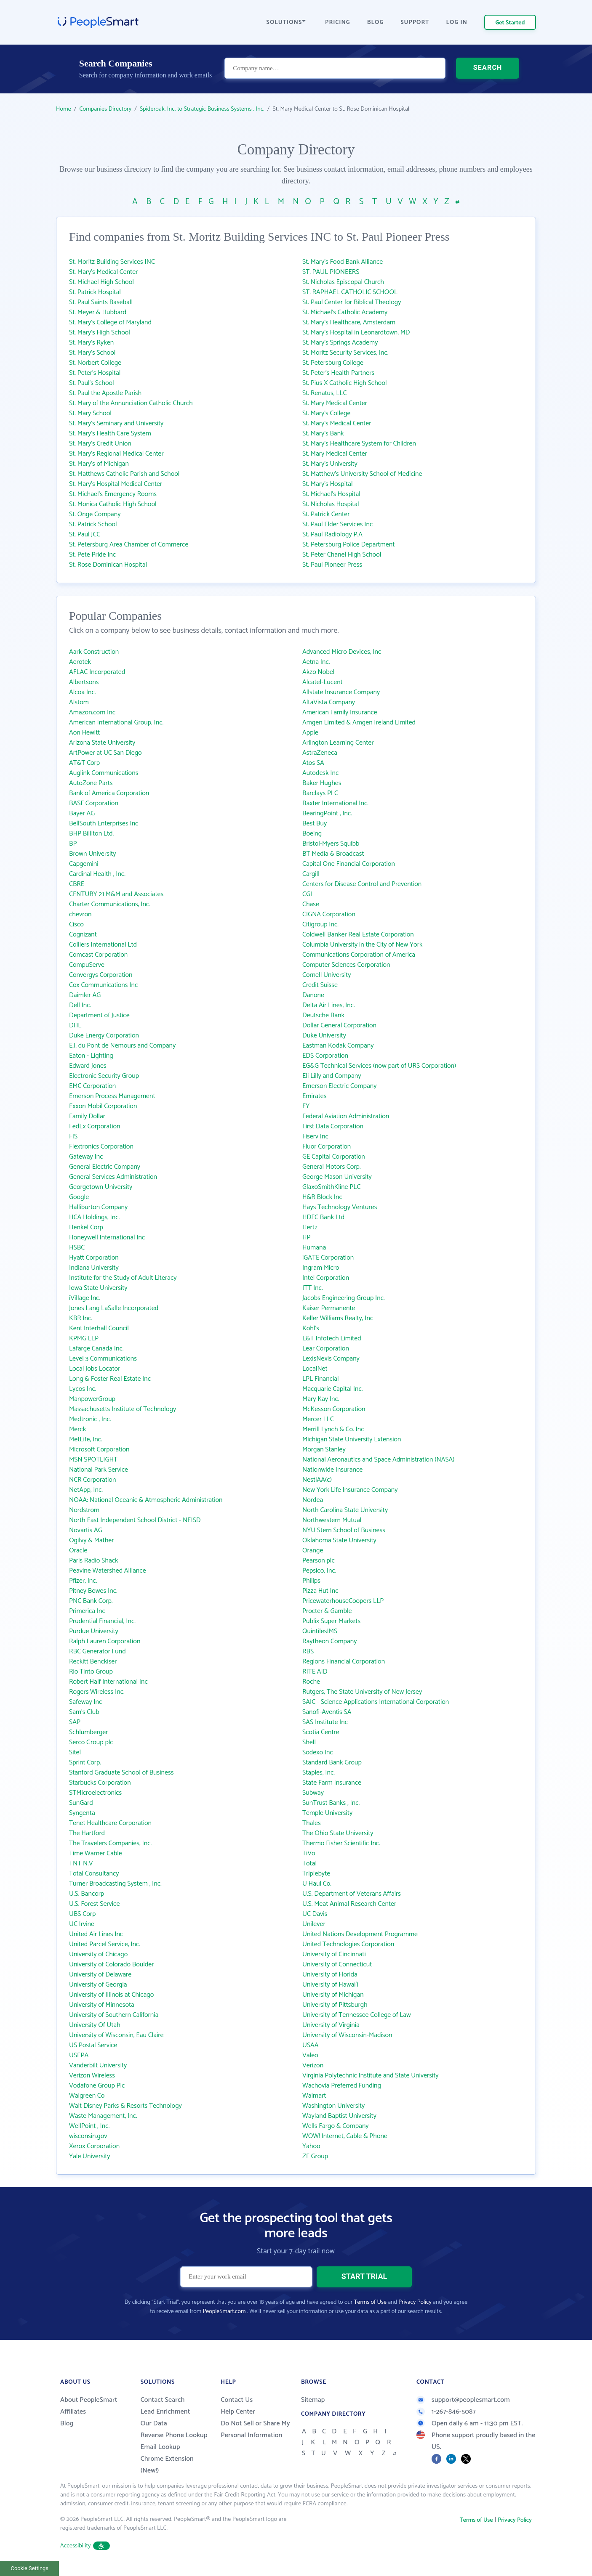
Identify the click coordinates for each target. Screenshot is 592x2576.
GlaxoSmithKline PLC (331, 1187)
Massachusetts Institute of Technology (122, 1409)
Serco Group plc (91, 1742)
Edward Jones (88, 1066)
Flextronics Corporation (101, 1146)
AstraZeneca (319, 753)
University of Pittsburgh (335, 2005)
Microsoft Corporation (99, 1449)
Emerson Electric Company (339, 1086)
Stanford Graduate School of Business (121, 1772)
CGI (307, 894)
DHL (75, 1025)
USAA (310, 2045)
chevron (80, 914)
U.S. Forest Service (94, 1904)
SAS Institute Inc (325, 1722)
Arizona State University (102, 742)
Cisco (76, 924)
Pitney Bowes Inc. (93, 1591)
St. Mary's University (329, 464)
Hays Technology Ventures (339, 1207)
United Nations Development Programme (360, 1934)
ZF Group (315, 2156)
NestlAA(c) (317, 1480)
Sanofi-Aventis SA (327, 1712)
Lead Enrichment (165, 2411)
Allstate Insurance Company (341, 692)
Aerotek (80, 662)
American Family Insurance (339, 712)
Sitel (75, 1752)
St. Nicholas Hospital (330, 504)
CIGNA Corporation (328, 914)
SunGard (81, 1803)
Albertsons (84, 682)
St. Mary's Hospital (327, 484)
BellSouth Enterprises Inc (103, 823)
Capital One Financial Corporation (348, 864)
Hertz (309, 1227)
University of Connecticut (337, 1964)
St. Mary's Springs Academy (340, 342)
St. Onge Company (94, 514)
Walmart (314, 2095)
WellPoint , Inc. (89, 2126)
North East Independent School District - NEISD (135, 1520)
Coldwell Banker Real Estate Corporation (358, 934)
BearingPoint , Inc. (327, 813)
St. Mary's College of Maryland (110, 322)
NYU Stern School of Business (343, 1530)
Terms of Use (370, 2302)
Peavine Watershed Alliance (107, 1570)
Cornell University (326, 975)
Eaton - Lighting (91, 1055)
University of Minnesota (101, 2005)
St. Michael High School (101, 282)
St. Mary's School (92, 352)
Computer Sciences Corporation (346, 965)
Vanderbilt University (98, 2065)
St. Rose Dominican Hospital (108, 564)
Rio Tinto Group (91, 1671)
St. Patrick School (93, 524)
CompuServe (86, 965)
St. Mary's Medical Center (103, 272)
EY (305, 1106)
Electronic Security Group (104, 1076)
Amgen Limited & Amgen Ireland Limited (359, 722)
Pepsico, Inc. (319, 1570)
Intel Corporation (325, 1278)
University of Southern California (113, 2015)
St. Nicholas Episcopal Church (343, 282)
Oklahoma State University (339, 1540)
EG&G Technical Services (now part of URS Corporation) (379, 1066)
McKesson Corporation (333, 1409)
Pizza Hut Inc (320, 1591)
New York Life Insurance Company (349, 1490)
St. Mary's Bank (323, 433)
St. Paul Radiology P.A (332, 534)
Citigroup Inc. (320, 924)
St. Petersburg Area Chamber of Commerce (128, 544)
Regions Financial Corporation (343, 1661)
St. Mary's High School (99, 332)
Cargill (311, 874)
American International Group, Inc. (116, 722)
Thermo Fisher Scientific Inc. (341, 1843)
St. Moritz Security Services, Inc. (345, 352)
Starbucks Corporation (100, 1782)
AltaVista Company (328, 702)
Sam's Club (84, 1712)
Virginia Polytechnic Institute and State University (370, 2075)
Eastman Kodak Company (337, 1045)
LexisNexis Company (331, 1358)
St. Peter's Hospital (94, 373)
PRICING (337, 22)
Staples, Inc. (318, 1772)
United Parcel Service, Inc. (104, 1944)
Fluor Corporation (326, 1146)
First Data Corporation (332, 1126)
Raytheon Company (329, 1641)
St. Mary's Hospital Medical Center (115, 484)
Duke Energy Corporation (104, 1035)
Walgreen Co (86, 2095)
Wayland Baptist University (339, 2116)
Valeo (310, 2055)
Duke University (324, 1035)
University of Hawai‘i (330, 1984)
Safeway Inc (85, 1702)
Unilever (313, 1924)
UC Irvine (81, 1924)
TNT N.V (81, 1863)
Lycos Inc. (82, 1389)
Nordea (312, 1500)
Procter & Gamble (327, 1611)
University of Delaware (100, 1974)
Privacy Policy (415, 2302)
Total (309, 1863)
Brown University (92, 854)
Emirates (314, 1096)
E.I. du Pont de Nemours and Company (122, 1045)
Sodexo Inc (317, 1752)
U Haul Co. (316, 1883)
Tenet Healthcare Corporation (110, 1823)
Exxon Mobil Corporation (103, 1106)
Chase (310, 904)
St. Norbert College (95, 363)
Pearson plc (318, 1560)
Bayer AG (82, 813)
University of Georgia (98, 1984)
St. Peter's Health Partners (338, 373)
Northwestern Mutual (331, 1520)
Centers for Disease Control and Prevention (361, 884)
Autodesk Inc (320, 773)
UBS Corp (82, 1914)
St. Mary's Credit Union (100, 443)
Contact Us (237, 2400)
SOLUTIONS (286, 22)
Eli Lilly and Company (331, 1076)
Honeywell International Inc (107, 1237)
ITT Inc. (312, 1288)
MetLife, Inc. (85, 1439)
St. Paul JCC (84, 534)
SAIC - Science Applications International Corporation (375, 1702)
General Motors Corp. (331, 1167)
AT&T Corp (84, 763)
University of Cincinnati (334, 1954)
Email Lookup (160, 2447)
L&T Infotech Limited (331, 1338)
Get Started (510, 23)
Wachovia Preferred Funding (341, 2085)
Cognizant (83, 934)
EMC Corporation (92, 1086)
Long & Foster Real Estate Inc (110, 1379)
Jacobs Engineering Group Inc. (343, 1298)
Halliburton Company (98, 1207)
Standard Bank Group (332, 1762)
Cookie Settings (29, 2568)
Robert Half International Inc (108, 1681)
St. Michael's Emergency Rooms (113, 494)
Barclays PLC (320, 793)
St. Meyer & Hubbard (97, 312)
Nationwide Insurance (332, 1469)
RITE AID (314, 1671)
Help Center (238, 2411)
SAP (74, 1722)
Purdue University (93, 1631)
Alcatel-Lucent (322, 682)
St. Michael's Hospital (331, 494)
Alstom (79, 702)
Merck (77, 1429)
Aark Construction (94, 652)
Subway (313, 1793)
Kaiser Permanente (328, 1308)
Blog (67, 2423)
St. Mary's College (326, 413)
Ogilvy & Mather (91, 1540)
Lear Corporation (325, 1348)
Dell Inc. (80, 1005)
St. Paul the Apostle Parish (105, 393)
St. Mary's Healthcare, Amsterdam (348, 322)
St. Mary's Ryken (91, 342)
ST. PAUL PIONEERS (330, 272)
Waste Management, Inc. (103, 2116)
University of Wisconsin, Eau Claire (116, 2035)
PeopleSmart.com (224, 2311)
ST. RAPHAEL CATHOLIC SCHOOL (349, 292)
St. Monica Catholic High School (113, 504)
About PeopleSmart (88, 2400)
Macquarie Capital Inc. (332, 1389)
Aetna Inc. (316, 662)
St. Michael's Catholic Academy (344, 312)
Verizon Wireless (92, 2075)
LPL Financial (320, 1379)
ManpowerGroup (92, 1399)
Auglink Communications (103, 773)
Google (79, 1197)
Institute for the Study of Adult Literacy (123, 1278)
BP (73, 843)
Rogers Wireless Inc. (97, 1692)
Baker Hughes (321, 783)
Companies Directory (106, 109)
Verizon (312, 2065)
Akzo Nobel (318, 672)
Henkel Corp (86, 1227)
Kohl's (310, 1328)
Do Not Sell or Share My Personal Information (255, 2429)
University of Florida (329, 1974)
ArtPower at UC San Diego (105, 753)
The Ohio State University (337, 1833)
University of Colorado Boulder (111, 1964)
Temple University (327, 1813)
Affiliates (73, 2411)
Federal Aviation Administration (345, 1116)
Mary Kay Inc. (320, 1399)
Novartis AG (85, 1530)
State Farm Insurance (331, 1782)
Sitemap (313, 2400)
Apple (310, 732)
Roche (311, 1681)
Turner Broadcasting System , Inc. (115, 1883)
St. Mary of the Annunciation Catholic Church (131, 403)
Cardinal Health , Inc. (97, 874)
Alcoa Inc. (82, 692)
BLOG (375, 22)
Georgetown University (100, 1187)
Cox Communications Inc (103, 985)
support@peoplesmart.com (463, 2400)
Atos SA (313, 763)
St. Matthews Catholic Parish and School (124, 474)
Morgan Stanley (324, 1449)
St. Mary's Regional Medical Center (116, 453)
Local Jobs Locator (94, 1368)
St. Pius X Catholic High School (344, 383)
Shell (309, 1742)
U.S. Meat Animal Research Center (349, 1904)
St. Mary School (90, 413)
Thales (311, 1823)
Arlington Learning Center (338, 742)
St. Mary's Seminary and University (116, 423)
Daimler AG (85, 995)
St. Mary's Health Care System (110, 433)
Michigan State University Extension (351, 1439)
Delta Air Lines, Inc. (328, 1005)
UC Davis (314, 1914)
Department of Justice (99, 1015)
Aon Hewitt (84, 732)
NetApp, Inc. (86, 1490)
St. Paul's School (91, 383)
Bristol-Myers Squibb (330, 843)
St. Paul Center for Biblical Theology (351, 302)
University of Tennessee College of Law (356, 2015)
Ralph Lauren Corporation (104, 1641)
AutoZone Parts (90, 783)
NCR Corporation (92, 1480)
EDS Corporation (325, 1055)
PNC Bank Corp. (91, 1601)
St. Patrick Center (325, 514)
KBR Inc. (80, 1318)
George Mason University (337, 1177)
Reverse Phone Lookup (174, 2435)
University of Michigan (333, 1994)
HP (306, 1237)
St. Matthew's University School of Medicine (362, 474)
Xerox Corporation (94, 2146)
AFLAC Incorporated (97, 672)
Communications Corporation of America (358, 954)
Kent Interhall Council (99, 1328)
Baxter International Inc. (335, 803)
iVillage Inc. (84, 1298)
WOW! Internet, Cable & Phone (344, 2136)
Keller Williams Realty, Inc (337, 1318)
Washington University (333, 2106)
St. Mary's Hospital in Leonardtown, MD (356, 332)
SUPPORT (414, 22)
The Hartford (87, 1833)
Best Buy (314, 823)
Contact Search (163, 2400)
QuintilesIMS (319, 1631)
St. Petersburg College (332, 363)
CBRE (76, 884)
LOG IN (457, 22)
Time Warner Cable (95, 1853)
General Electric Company (104, 1167)
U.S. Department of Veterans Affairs (351, 1894)
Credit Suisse (320, 985)
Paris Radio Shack (93, 1560)
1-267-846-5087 (446, 2411)
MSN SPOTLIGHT (93, 1459)
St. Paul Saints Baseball (101, 302)
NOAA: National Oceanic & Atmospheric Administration (146, 1500)
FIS (73, 1136)
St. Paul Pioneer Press (332, 564)
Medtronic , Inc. (90, 1419)
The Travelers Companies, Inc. (110, 1843)
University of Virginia (331, 2025)
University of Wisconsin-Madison (347, 2035)
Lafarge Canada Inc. (96, 1348)
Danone (313, 995)
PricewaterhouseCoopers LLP (343, 1601)
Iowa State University (98, 1288)
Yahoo (311, 2146)
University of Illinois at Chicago (111, 1994)
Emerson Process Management (112, 1096)
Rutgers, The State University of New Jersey (362, 1692)
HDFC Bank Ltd (323, 1217)
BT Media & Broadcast (333, 854)
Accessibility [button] (85, 2546)
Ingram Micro (320, 1267)
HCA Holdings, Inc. (94, 1217)
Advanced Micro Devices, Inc (341, 652)
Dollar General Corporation (339, 1025)
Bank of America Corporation (109, 793)
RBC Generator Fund (97, 1651)
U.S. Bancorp (86, 1894)
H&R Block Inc (322, 1197)
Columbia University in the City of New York (362, 944)
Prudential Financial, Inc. (102, 1621)
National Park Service (98, 1469)
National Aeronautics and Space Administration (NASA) (378, 1459)
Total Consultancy (94, 1873)
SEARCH (487, 69)
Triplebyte (316, 1873)
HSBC (77, 1247)
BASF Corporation (93, 803)
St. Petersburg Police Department (348, 544)
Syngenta (82, 1813)
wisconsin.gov (88, 2136)
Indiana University (94, 1267)
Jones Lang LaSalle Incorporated (113, 1308)
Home (63, 109)
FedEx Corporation (94, 1126)
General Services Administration (113, 1177)
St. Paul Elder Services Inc (337, 524)
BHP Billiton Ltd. (91, 833)
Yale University (89, 2156)
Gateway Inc (86, 1156)
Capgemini (84, 864)
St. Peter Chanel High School (341, 554)
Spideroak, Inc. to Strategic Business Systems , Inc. (202, 109)
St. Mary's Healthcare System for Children (359, 443)
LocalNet (315, 1368)
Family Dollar (87, 1116)
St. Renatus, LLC (324, 393)
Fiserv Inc (315, 1136)
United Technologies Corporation (348, 1944)
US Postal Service (93, 2045)
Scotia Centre (320, 1732)
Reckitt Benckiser (93, 1661)
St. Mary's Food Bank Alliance (342, 262)
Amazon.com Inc (92, 712)
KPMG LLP (84, 1338)
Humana (314, 1247)
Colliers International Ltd (103, 944)
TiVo (308, 1853)
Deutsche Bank (323, 1015)
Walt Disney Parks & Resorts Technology (125, 2106)
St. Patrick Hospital (95, 292)
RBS (308, 1651)
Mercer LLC (318, 1419)
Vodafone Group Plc (97, 2085)
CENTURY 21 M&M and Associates (116, 894)
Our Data (154, 2423)
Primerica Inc (87, 1611)
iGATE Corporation (328, 1257)
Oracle (78, 1550)
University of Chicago (98, 1954)
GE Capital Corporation (333, 1156)
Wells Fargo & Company (335, 2126)
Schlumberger (88, 1732)
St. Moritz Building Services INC (112, 262)
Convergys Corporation (101, 975)
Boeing (312, 833)
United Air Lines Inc (96, 1934)
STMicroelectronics (95, 1793)
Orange (312, 1550)
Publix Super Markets (331, 1621)
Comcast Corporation (98, 954)
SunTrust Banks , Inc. (331, 1803)
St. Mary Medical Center (334, 403)
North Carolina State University (345, 1510)
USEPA (78, 2055)
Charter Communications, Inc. (109, 904)
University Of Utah (94, 2025)
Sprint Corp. (85, 1762)
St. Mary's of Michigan (99, 464)
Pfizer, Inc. (83, 1580)
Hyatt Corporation (94, 1257)
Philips (311, 1580)
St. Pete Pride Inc (92, 554)
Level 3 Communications (103, 1358)
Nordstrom (84, 1510)
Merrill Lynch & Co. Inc (333, 1429)
